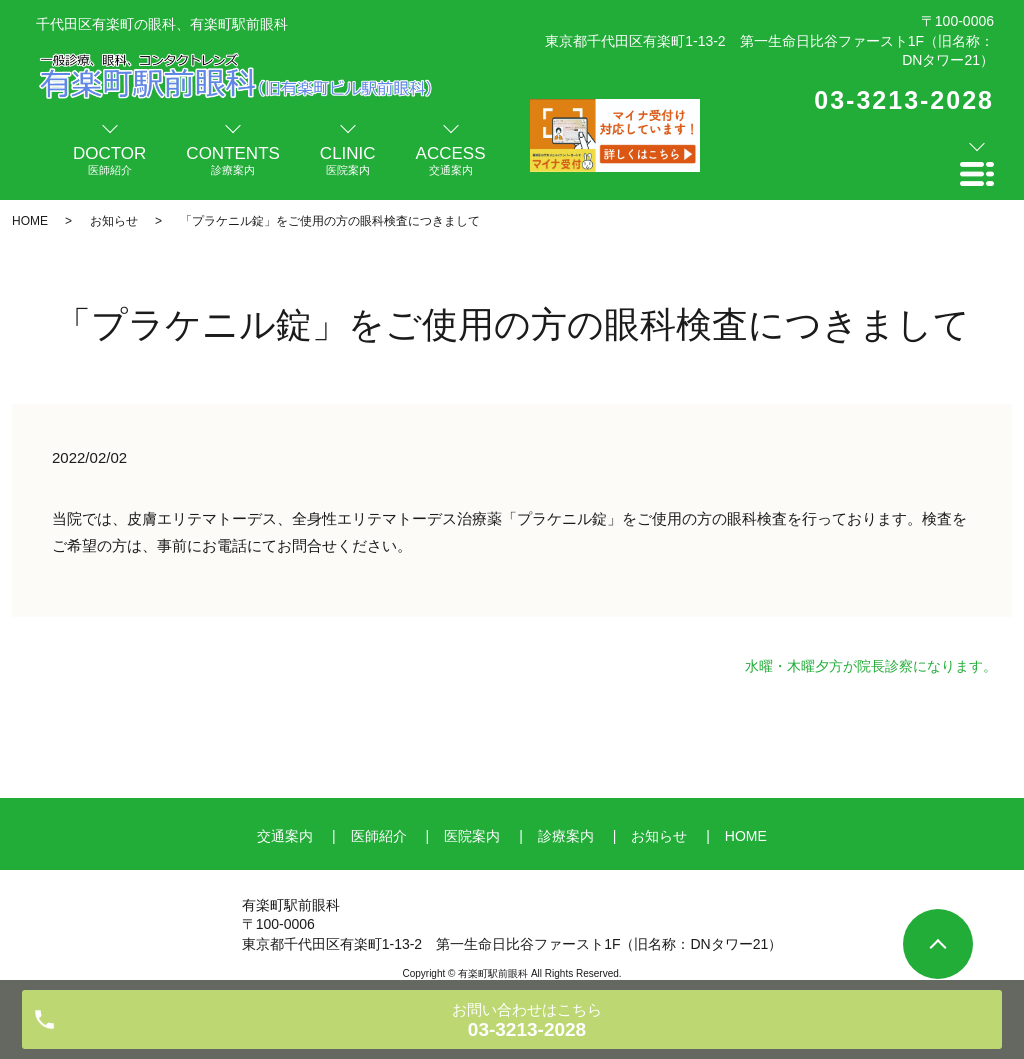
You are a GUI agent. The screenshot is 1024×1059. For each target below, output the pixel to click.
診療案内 (566, 836)
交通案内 (285, 836)
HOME (30, 221)
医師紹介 (379, 836)
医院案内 (472, 836)
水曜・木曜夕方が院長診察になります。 (871, 666)
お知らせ (114, 221)
